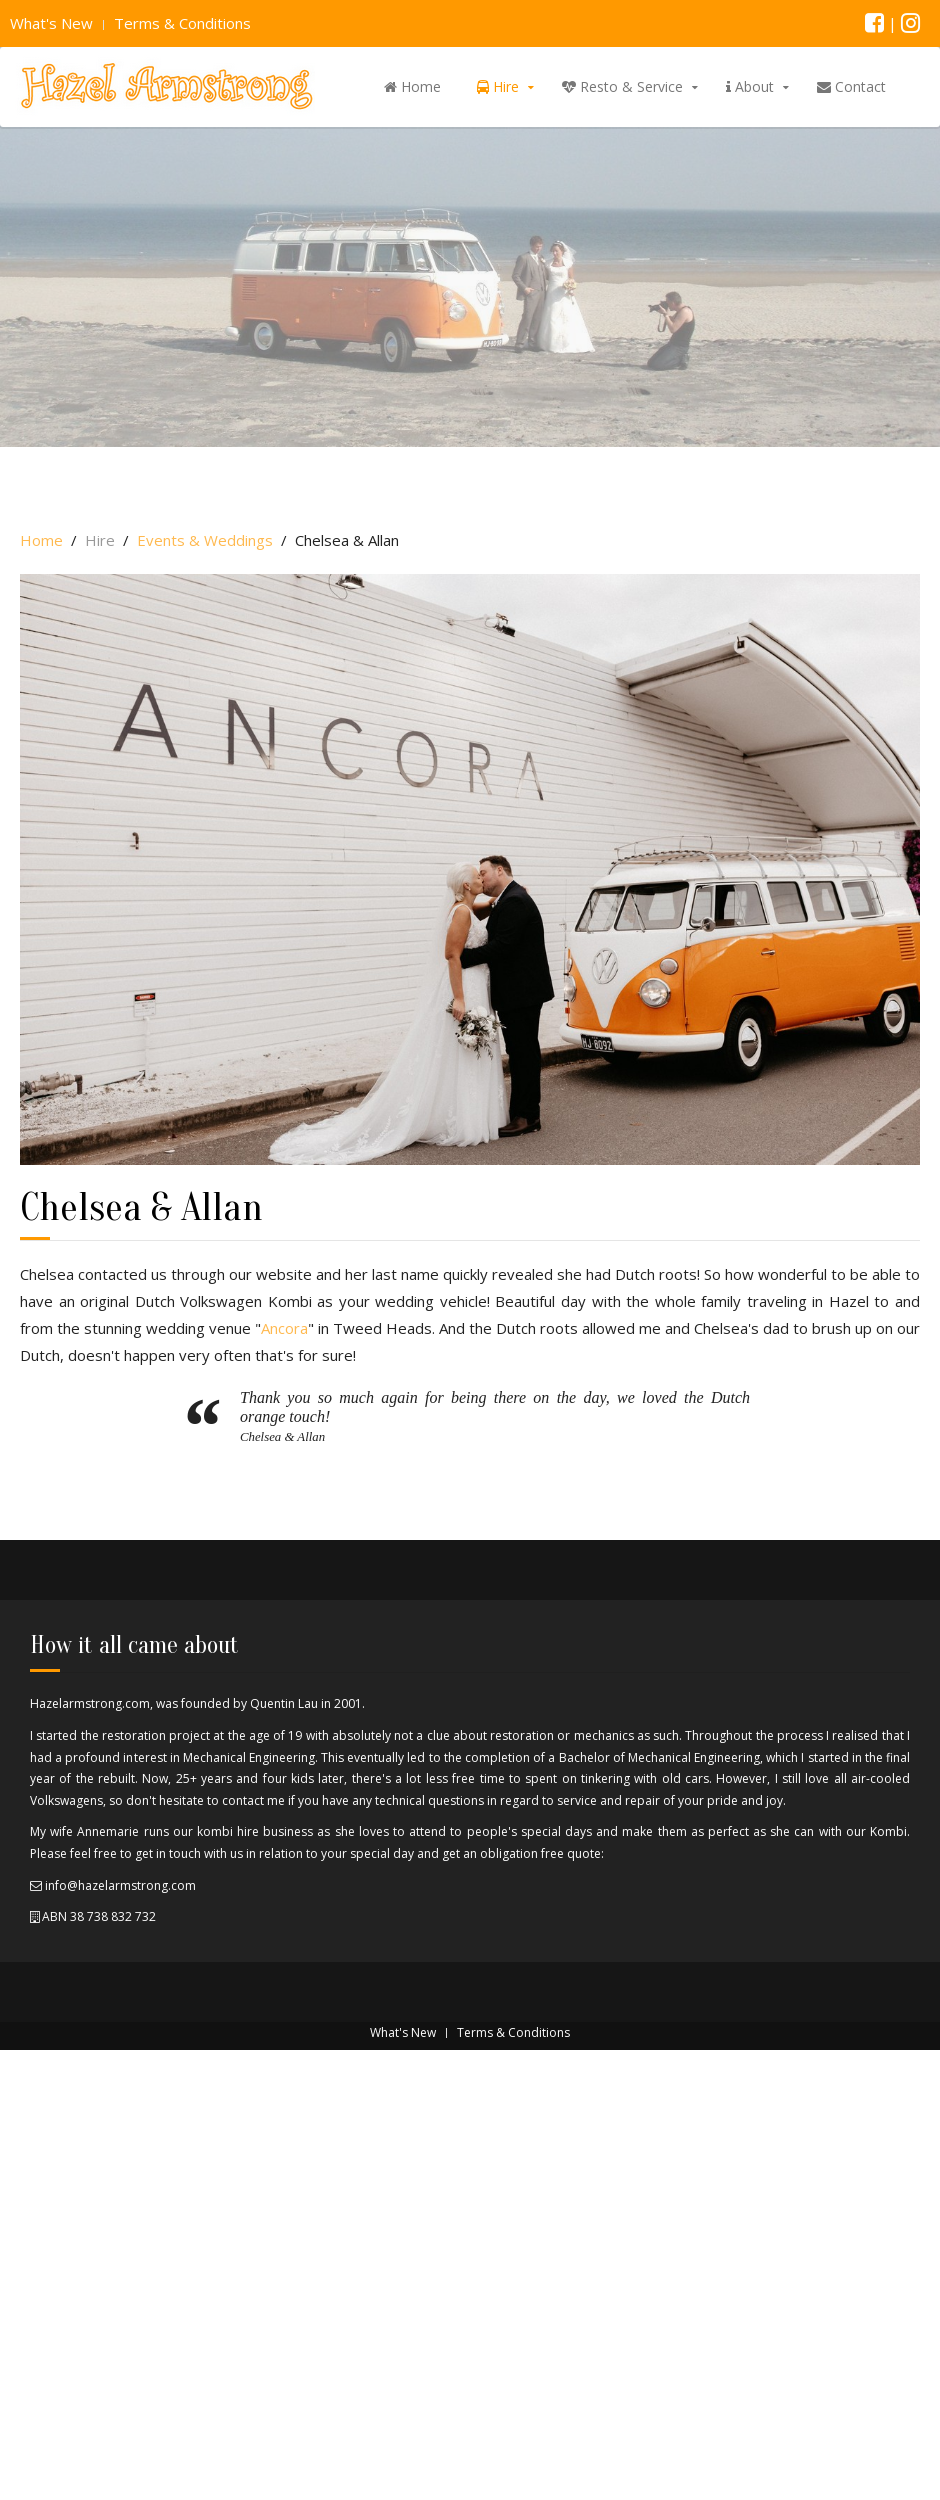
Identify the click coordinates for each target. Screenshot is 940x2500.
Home (412, 86)
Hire (498, 86)
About (750, 86)
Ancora (284, 1328)
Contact (851, 86)
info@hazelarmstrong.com (119, 1885)
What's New (51, 23)
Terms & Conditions (182, 23)
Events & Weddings (205, 540)
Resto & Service (622, 86)
